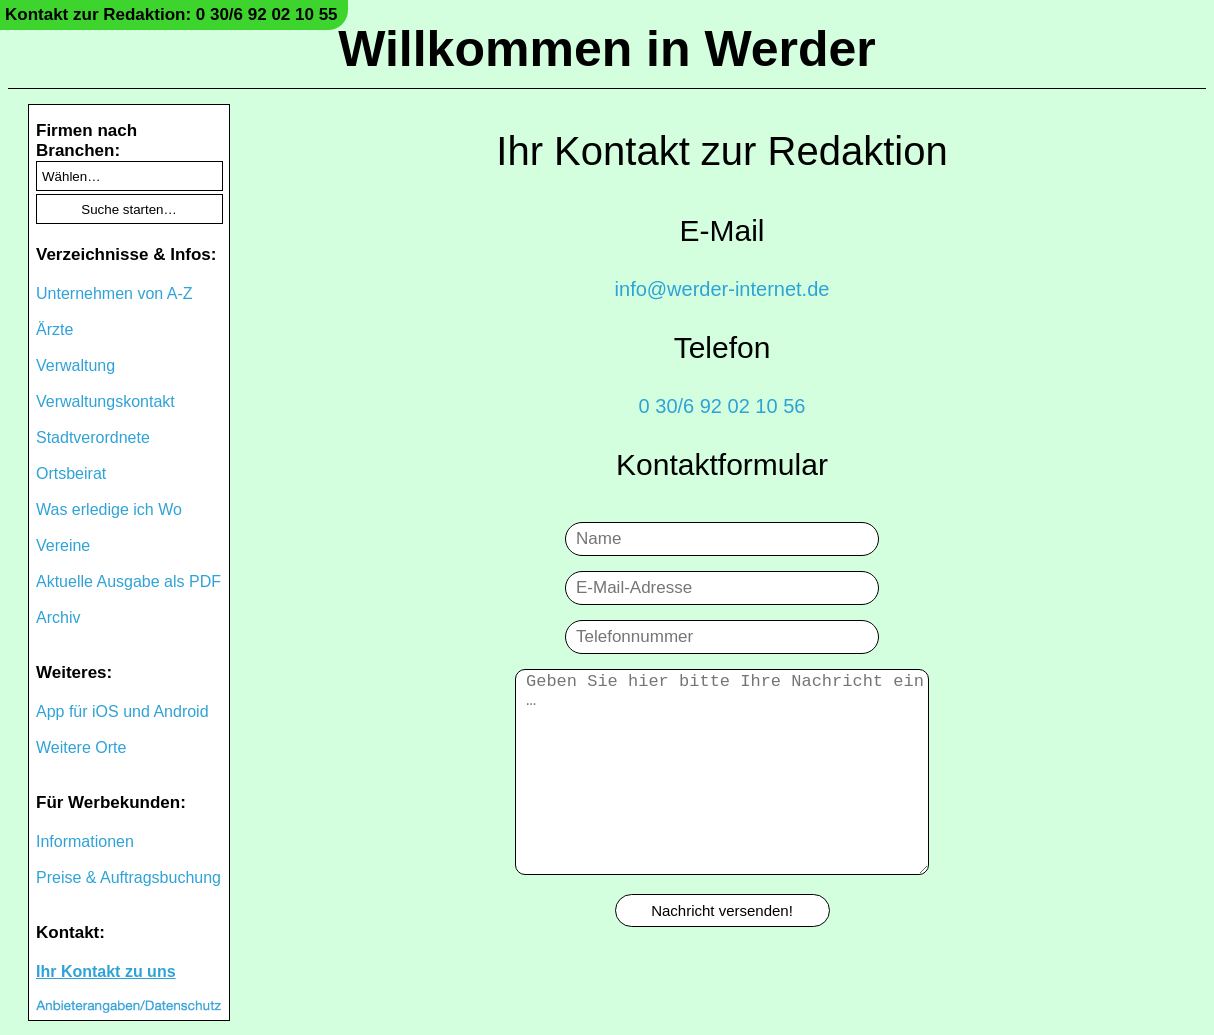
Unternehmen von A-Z (114, 293)
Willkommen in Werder (607, 49)
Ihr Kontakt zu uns (106, 971)
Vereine (63, 545)
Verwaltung (75, 365)
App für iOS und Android (122, 711)
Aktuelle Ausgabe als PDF (128, 581)
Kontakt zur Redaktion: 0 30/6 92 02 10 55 (171, 14)
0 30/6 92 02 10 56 (722, 406)
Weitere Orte (81, 747)
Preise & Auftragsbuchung (128, 877)
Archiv (58, 617)
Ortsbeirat (71, 473)
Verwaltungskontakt (105, 401)
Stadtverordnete (93, 437)
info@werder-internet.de (722, 289)
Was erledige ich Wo (109, 509)
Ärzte (54, 329)
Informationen (85, 841)
